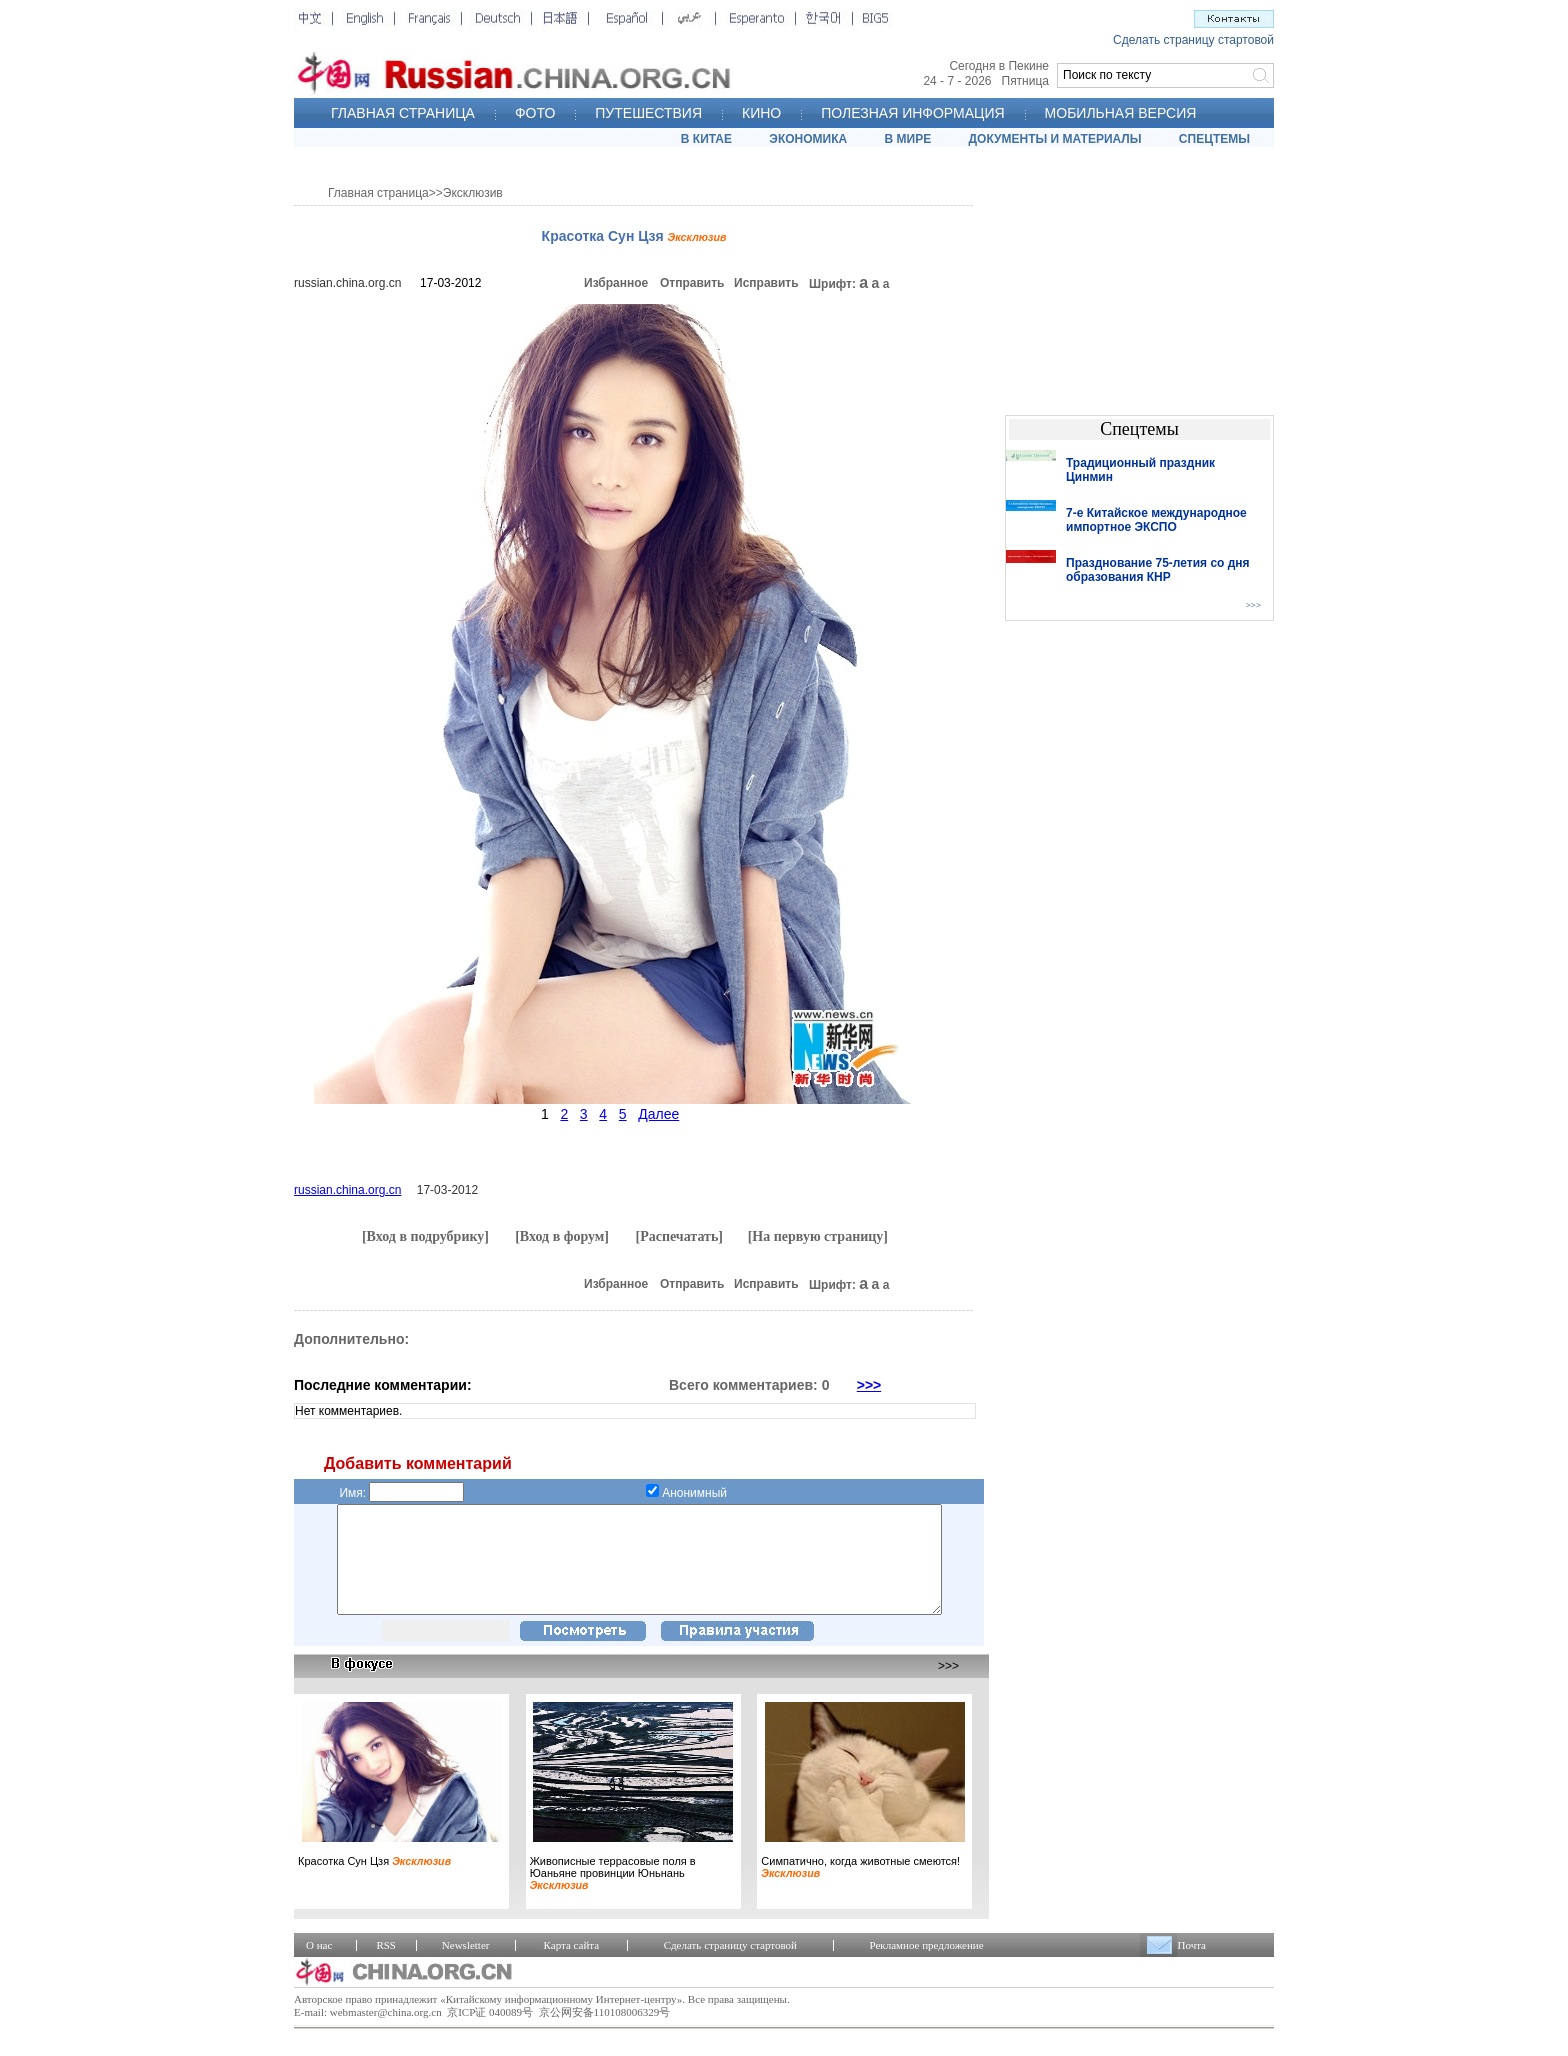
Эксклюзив (473, 193)
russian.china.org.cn (347, 283)
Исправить (766, 283)
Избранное (616, 283)
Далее (658, 1114)
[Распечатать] (679, 1236)
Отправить (692, 283)
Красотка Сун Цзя (374, 1882)
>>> (869, 1385)
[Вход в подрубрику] (425, 1236)
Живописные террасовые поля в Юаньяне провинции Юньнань (613, 1894)
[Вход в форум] (562, 1236)
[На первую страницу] (818, 1236)
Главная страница (378, 193)
